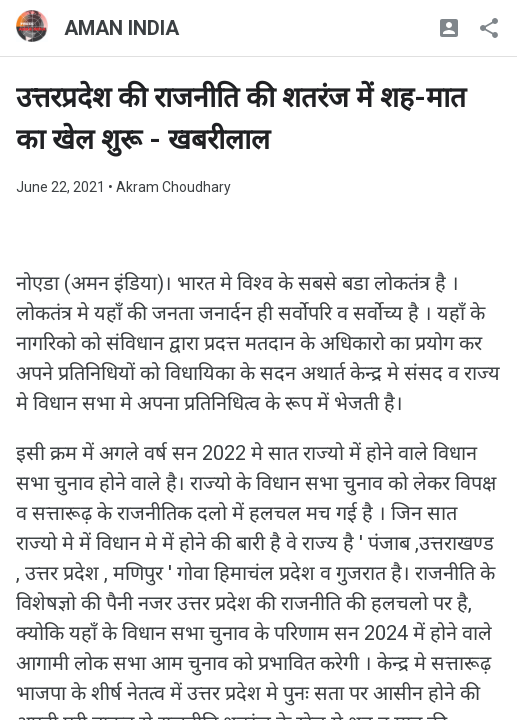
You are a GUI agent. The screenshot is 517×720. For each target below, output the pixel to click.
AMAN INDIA (121, 28)
